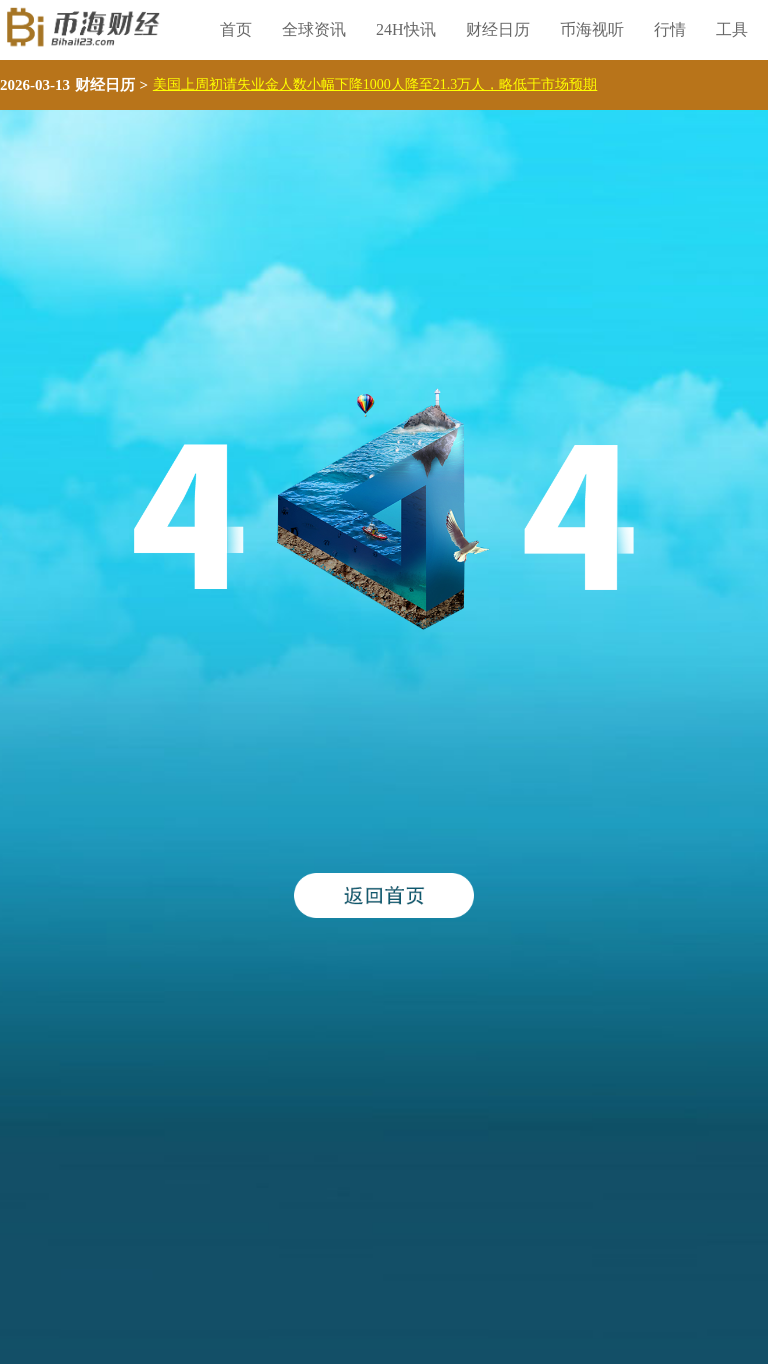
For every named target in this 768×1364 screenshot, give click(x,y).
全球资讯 (314, 29)
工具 (732, 29)
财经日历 (498, 29)
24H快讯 (406, 29)
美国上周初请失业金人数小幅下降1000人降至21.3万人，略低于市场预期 (375, 84)
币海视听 (592, 29)
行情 (670, 29)
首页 (236, 29)
